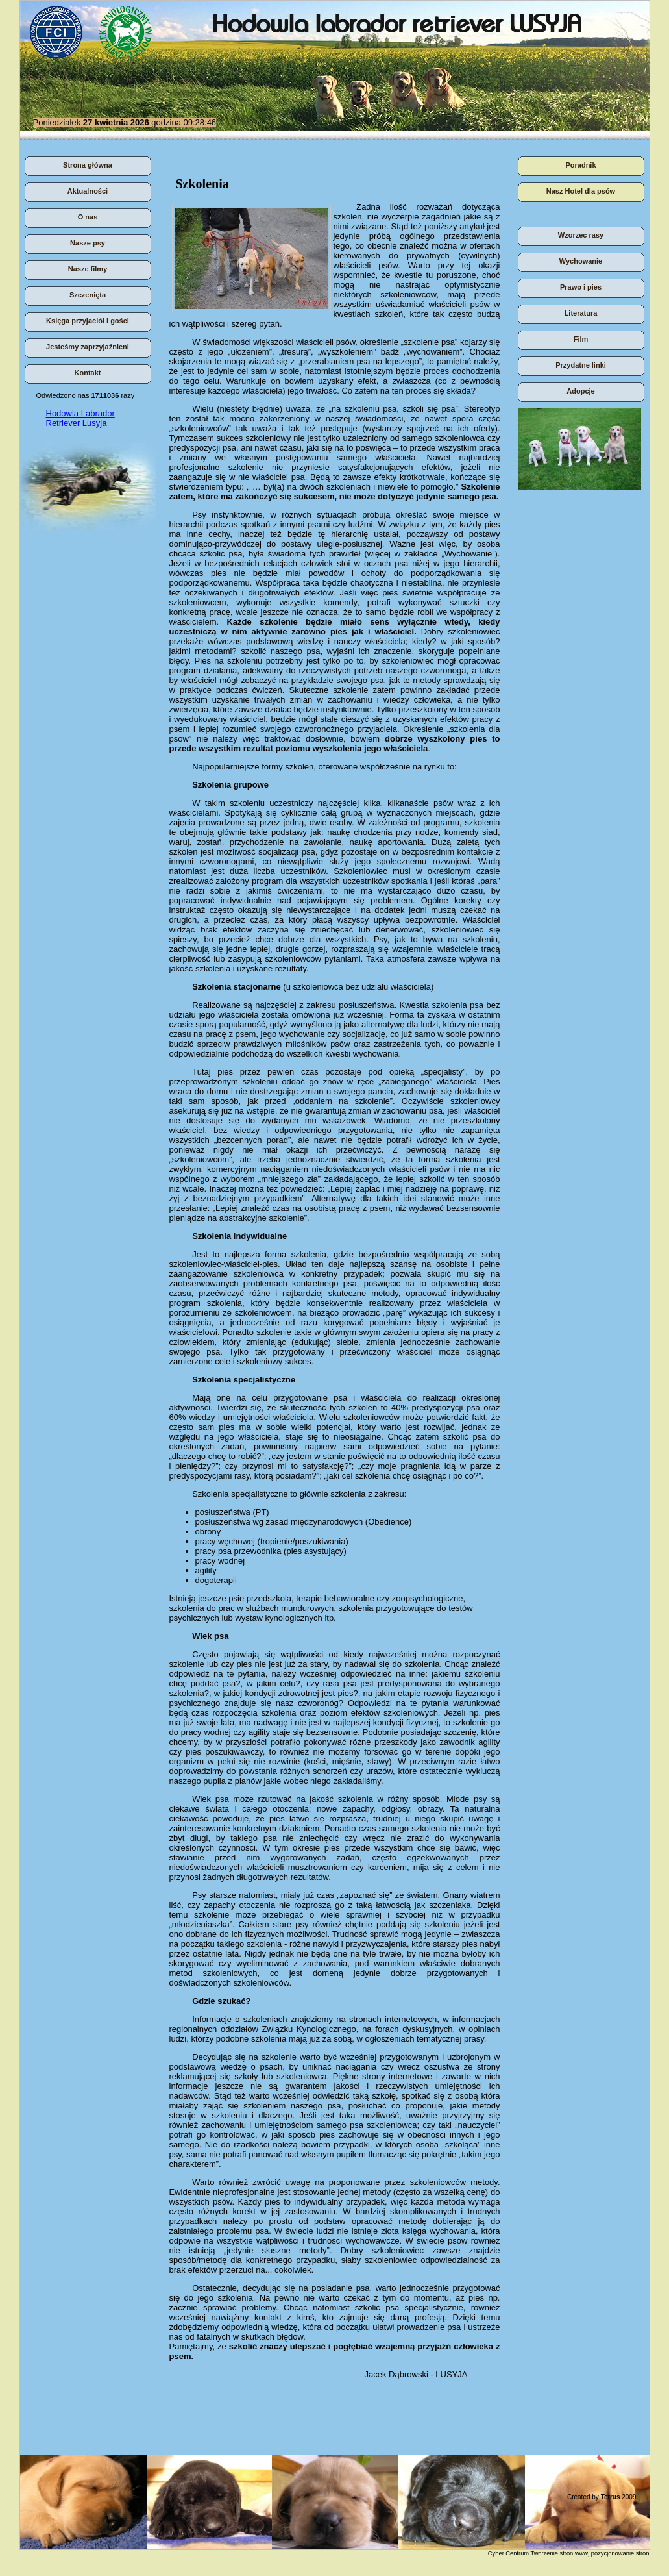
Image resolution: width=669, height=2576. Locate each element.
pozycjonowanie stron (620, 2553)
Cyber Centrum (508, 2553)
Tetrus (610, 2497)
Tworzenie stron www (559, 2553)
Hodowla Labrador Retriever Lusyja (80, 418)
